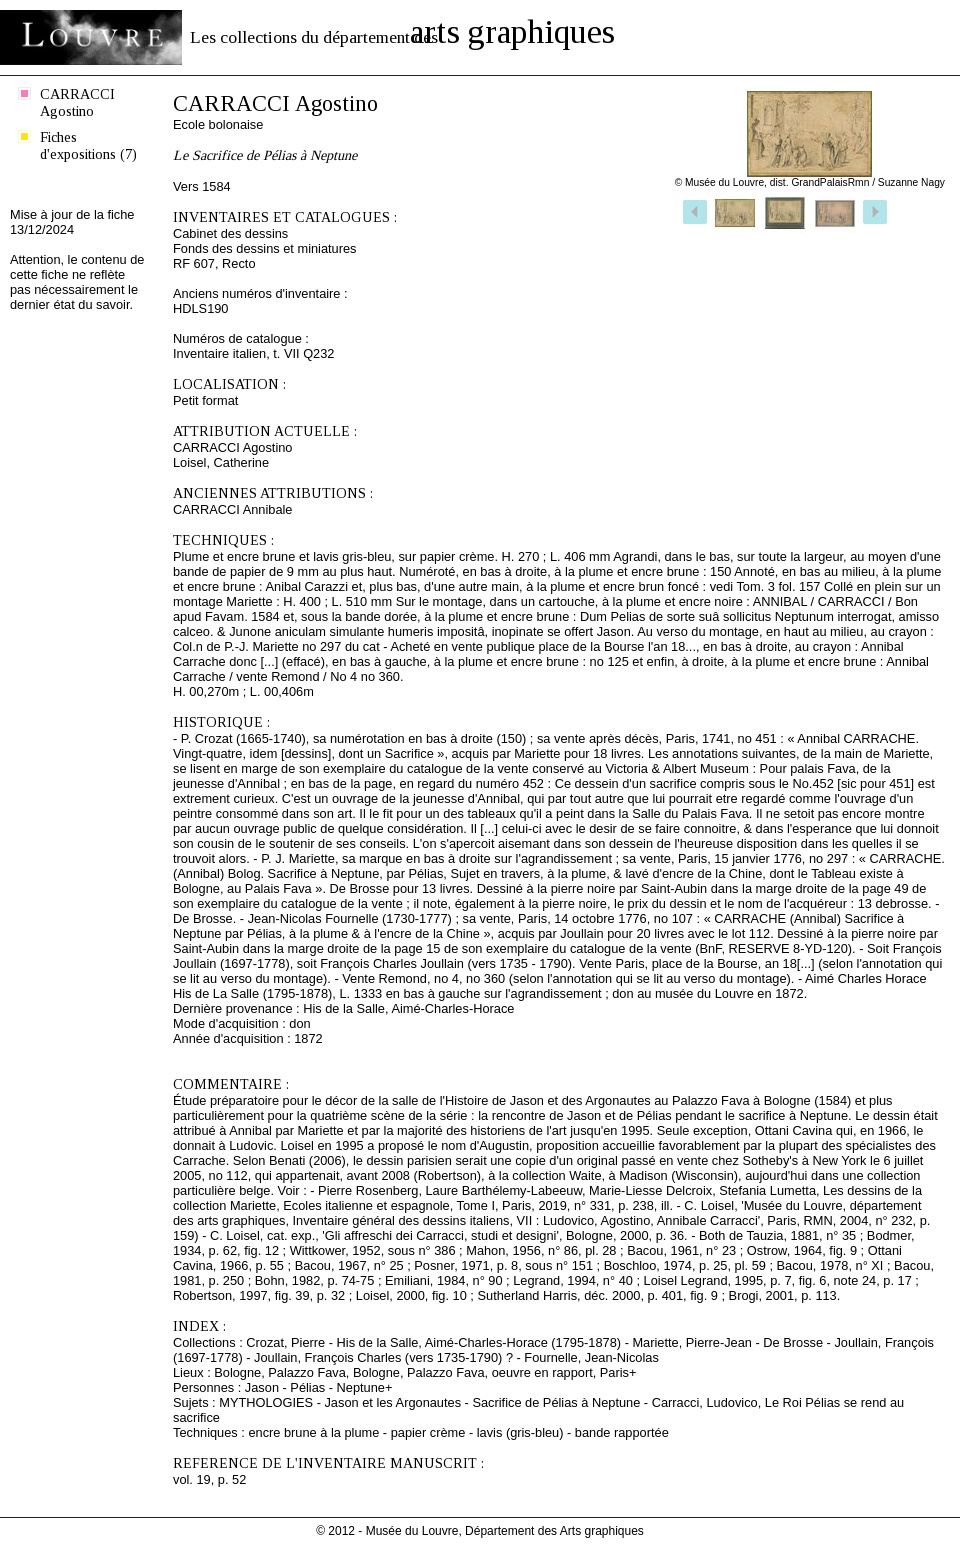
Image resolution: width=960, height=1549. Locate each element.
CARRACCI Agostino (77, 102)
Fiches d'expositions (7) (88, 145)
